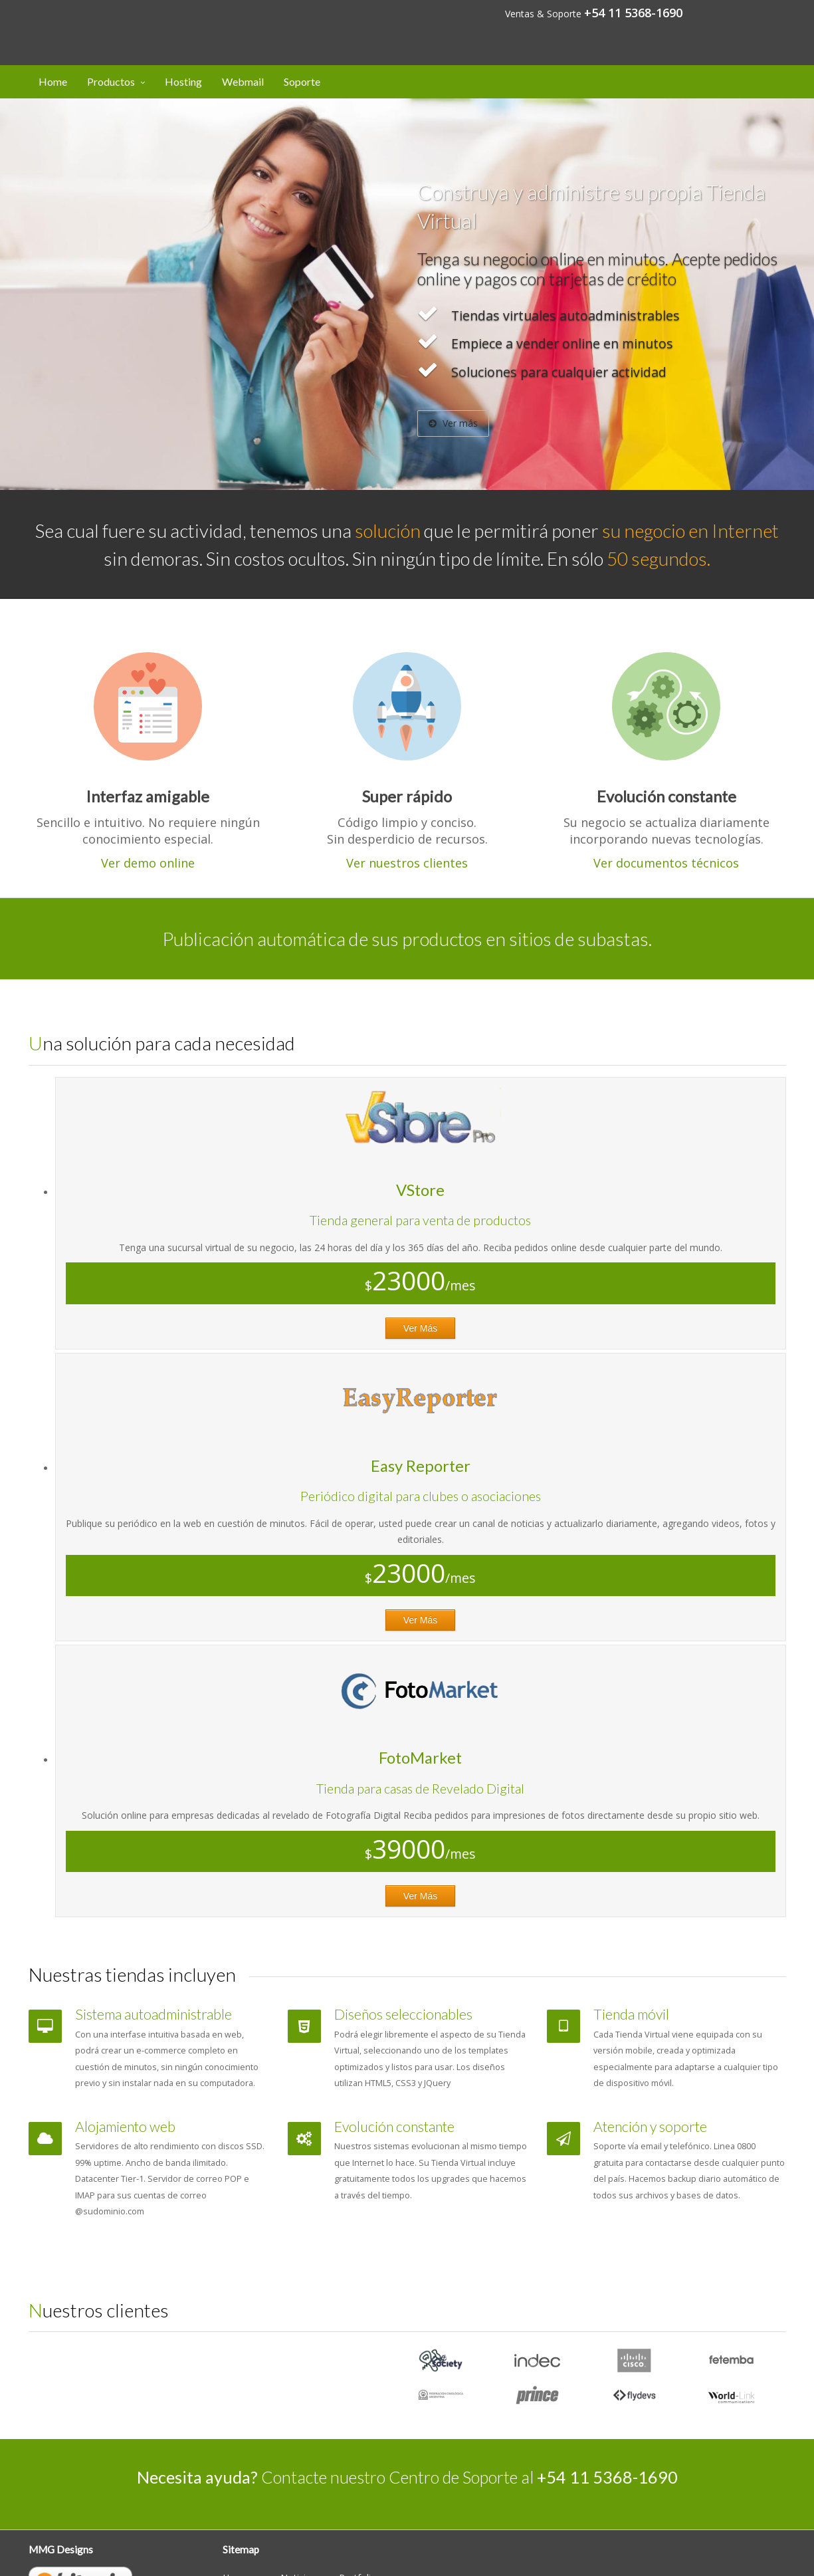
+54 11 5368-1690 (633, 13)
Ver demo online (148, 863)
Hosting (183, 81)
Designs (102, 22)
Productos (111, 81)
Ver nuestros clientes (407, 863)
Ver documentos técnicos (666, 863)
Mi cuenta (750, 12)
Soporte (302, 81)
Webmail (243, 81)
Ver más (453, 423)
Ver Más (420, 1328)
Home (53, 81)
